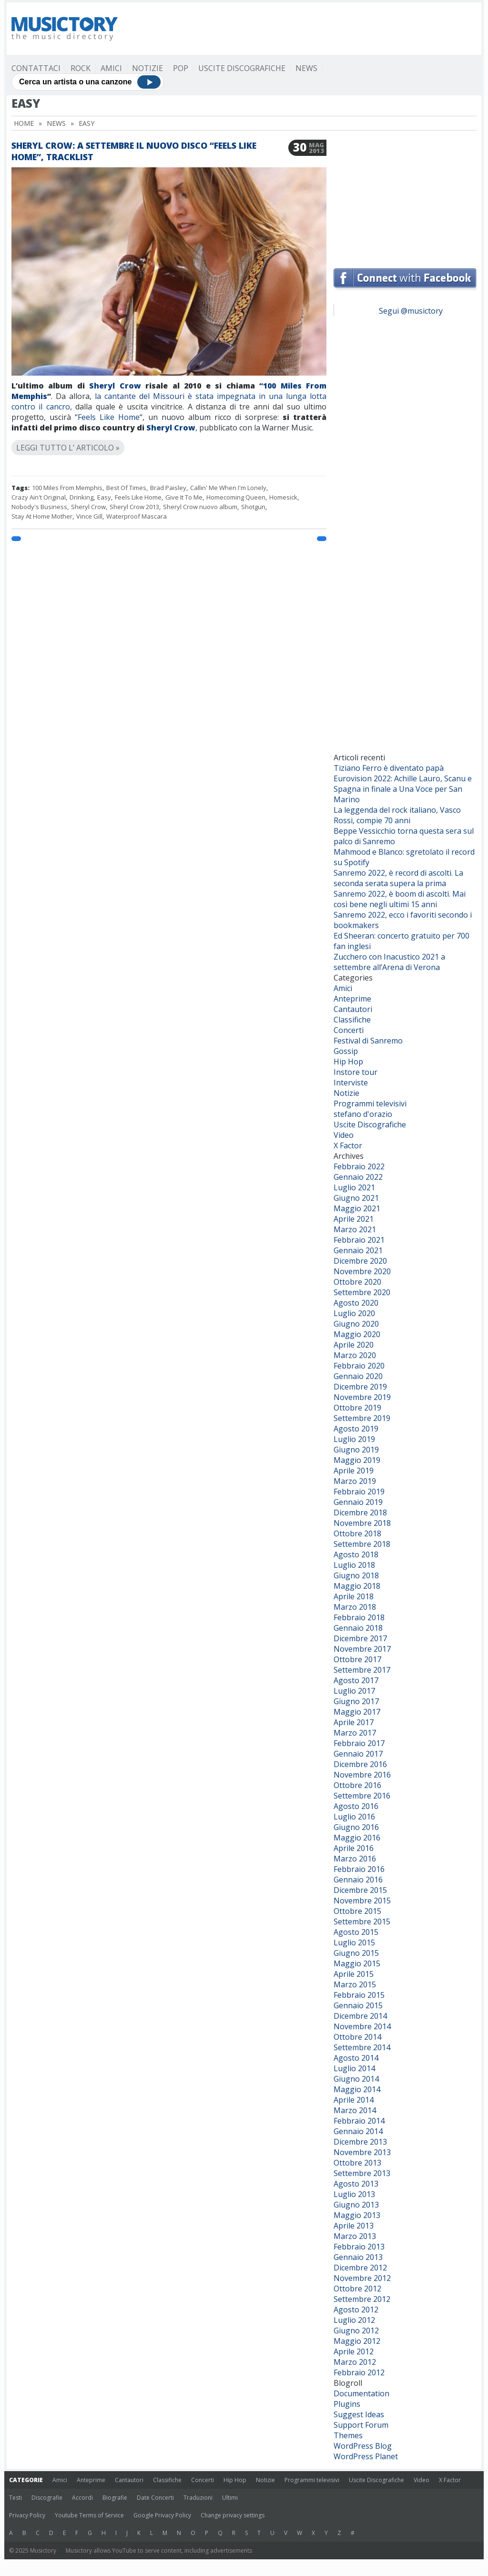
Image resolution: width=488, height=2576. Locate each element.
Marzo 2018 (355, 1607)
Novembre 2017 (362, 1649)
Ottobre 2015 (357, 1911)
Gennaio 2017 (358, 1753)
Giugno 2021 (356, 1198)
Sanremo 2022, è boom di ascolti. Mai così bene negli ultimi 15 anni (400, 899)
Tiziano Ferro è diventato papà (389, 768)
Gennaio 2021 (358, 1250)
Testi (15, 2498)
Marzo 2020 (355, 1355)
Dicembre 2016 (360, 1764)
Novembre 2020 (362, 1271)
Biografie (114, 2498)
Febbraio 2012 (359, 2372)
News (306, 68)
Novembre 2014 (362, 2026)
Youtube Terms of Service (89, 2515)
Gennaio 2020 (358, 1376)
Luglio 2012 (354, 2320)
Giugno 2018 (356, 1575)
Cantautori (353, 1009)
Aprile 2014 (354, 2100)
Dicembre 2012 (360, 2267)
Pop (180, 68)
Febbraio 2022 (359, 1166)
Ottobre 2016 (357, 1785)
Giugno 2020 (356, 1324)
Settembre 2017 (362, 1670)
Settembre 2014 (362, 2047)
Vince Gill (89, 516)
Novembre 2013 (362, 2152)
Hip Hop (348, 1061)
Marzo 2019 (355, 1481)
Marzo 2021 (355, 1229)
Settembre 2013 (362, 2173)
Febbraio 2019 (359, 1491)
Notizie (147, 68)
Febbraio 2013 (359, 2246)
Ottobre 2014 (357, 2037)
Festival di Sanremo (368, 1040)
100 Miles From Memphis (67, 487)
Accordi (82, 2498)
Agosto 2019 (356, 1428)
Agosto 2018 (356, 1554)
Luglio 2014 (354, 2068)
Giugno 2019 (356, 1449)
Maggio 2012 (357, 2341)
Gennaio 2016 (358, 1879)
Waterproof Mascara (136, 516)
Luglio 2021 (354, 1187)
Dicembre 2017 (360, 1638)
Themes (348, 2435)
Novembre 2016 (362, 1774)
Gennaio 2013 (358, 2257)
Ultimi (230, 2498)
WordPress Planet (366, 2456)
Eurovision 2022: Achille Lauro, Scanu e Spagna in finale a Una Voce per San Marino (403, 789)
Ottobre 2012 (357, 2288)
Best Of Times (126, 487)
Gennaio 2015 (358, 2005)
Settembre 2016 (362, 1795)
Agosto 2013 (356, 2183)
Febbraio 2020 (359, 1365)
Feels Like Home (109, 417)
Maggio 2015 (357, 1963)
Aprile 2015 (354, 1974)
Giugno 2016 (356, 1827)
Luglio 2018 (354, 1565)
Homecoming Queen (235, 497)
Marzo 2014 (355, 2110)
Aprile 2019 (354, 1470)
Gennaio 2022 (358, 1177)
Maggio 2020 (357, 1334)
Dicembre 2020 (360, 1261)
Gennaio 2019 (358, 1502)
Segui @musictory (411, 311)
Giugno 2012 (356, 2330)
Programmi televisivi (370, 1103)
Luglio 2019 (354, 1439)
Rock (81, 68)
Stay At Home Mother (41, 516)
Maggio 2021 (357, 1208)
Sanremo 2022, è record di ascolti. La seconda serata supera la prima (398, 878)
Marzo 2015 (355, 1984)
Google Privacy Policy (162, 2515)
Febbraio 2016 (359, 1869)
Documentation (361, 2393)
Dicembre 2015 (360, 1890)
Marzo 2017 (355, 1733)
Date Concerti (155, 2498)
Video (344, 1135)
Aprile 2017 (354, 1722)
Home (24, 123)
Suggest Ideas (359, 2414)
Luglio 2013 (354, 2194)
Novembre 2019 (362, 1397)
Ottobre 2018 (357, 1533)
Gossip (346, 1051)
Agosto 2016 (356, 1806)
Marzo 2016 (355, 1858)
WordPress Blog (363, 2446)
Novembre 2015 (362, 1900)
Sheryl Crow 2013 (134, 506)
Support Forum (361, 2425)
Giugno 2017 (356, 1701)
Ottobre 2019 (357, 1407)
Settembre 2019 (362, 1418)
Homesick (283, 497)
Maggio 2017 (357, 1712)
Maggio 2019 (357, 1460)
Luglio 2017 (354, 1691)
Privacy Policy (27, 2515)
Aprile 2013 (354, 2225)
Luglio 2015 (354, 1942)
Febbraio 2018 (359, 1617)
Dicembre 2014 (360, 2016)
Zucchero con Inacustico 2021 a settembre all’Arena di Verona (389, 961)
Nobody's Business (39, 506)
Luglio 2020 (354, 1313)
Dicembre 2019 (360, 1386)
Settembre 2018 (362, 1544)
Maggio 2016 (357, 1837)
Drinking (81, 497)
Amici (111, 68)
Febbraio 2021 (359, 1240)
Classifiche (352, 1019)
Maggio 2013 (357, 2215)
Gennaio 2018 (358, 1628)
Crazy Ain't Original (38, 497)
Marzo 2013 (355, 2236)
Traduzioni (198, 2498)
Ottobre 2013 (357, 2162)
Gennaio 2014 (358, 2131)
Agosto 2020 (356, 1303)
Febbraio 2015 (359, 1995)
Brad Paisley (168, 487)
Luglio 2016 (354, 1816)
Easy (104, 497)
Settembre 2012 (362, 2299)
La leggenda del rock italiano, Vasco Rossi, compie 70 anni (397, 815)
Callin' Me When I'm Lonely (228, 487)
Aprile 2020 (354, 1344)
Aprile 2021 (354, 1219)
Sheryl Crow (113, 385)
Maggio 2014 (357, 2089)
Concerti (349, 1030)
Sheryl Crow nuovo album (200, 506)
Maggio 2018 (357, 1586)
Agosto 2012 (356, 2309)
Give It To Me (184, 497)
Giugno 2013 (356, 2204)
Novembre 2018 (362, 1523)
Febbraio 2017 (359, 1743)
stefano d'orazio (363, 1114)
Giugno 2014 (356, 2079)
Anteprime (352, 998)
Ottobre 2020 (357, 1282)
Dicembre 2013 (360, 2141)
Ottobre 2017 (357, 1659)
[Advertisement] (303, 28)
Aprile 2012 (354, 2351)
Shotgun (253, 506)
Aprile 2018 (354, 1596)
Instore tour (355, 1072)
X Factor (348, 1145)
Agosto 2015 (356, 1932)
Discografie (46, 2498)
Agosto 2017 (356, 1680)
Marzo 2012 (355, 2362)
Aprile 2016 (354, 1848)
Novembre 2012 (362, 2278)
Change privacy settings (232, 2515)
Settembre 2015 (362, 1921)
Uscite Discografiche (241, 68)
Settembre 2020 (362, 1292)
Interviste (351, 1082)
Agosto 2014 (356, 2058)
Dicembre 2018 (360, 1512)
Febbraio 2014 (359, 2121)
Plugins (347, 2404)
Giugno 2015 (356, 1953)
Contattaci (36, 68)
